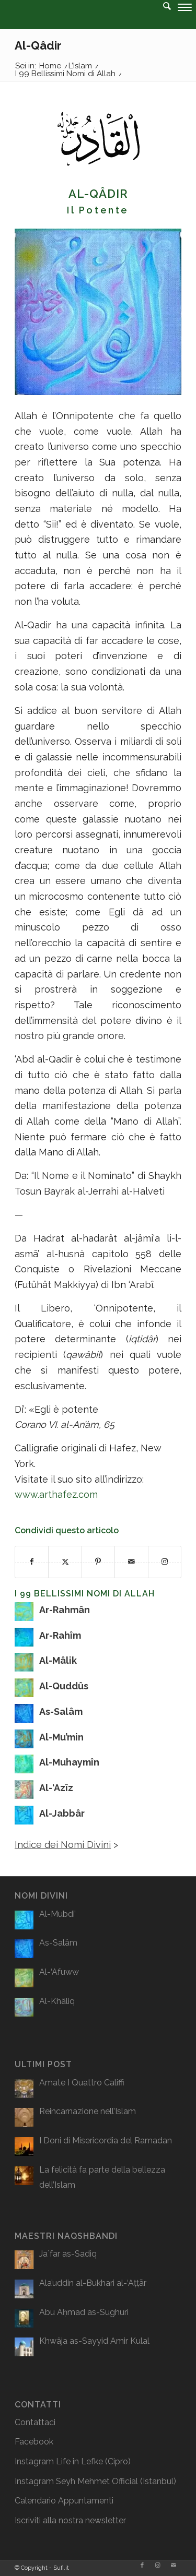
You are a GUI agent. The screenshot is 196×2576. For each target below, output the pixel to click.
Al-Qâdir (38, 45)
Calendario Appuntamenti (64, 2501)
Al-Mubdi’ (57, 1914)
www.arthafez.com (56, 1494)
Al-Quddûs (63, 1685)
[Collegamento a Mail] (173, 2565)
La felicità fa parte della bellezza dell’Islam (102, 2177)
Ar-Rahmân (64, 1609)
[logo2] (78, 21)
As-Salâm (61, 1711)
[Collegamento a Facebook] (142, 2565)
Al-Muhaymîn (69, 1762)
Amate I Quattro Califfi (81, 2083)
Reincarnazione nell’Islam (87, 2111)
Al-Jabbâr (62, 1813)
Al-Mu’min (61, 1737)
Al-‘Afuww (59, 1972)
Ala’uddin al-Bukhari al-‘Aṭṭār (92, 2283)
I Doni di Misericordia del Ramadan (105, 2140)
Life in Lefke (79, 2461)
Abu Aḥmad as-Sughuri (84, 2312)
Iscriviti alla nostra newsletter (70, 2520)
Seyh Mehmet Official (97, 2481)
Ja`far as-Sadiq (68, 2254)
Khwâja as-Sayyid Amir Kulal (94, 2341)
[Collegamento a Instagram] (158, 2565)
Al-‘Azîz (56, 1787)
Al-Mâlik (58, 1660)
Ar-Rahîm (60, 1635)
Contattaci (35, 2422)
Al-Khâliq (57, 2001)
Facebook (34, 2442)
